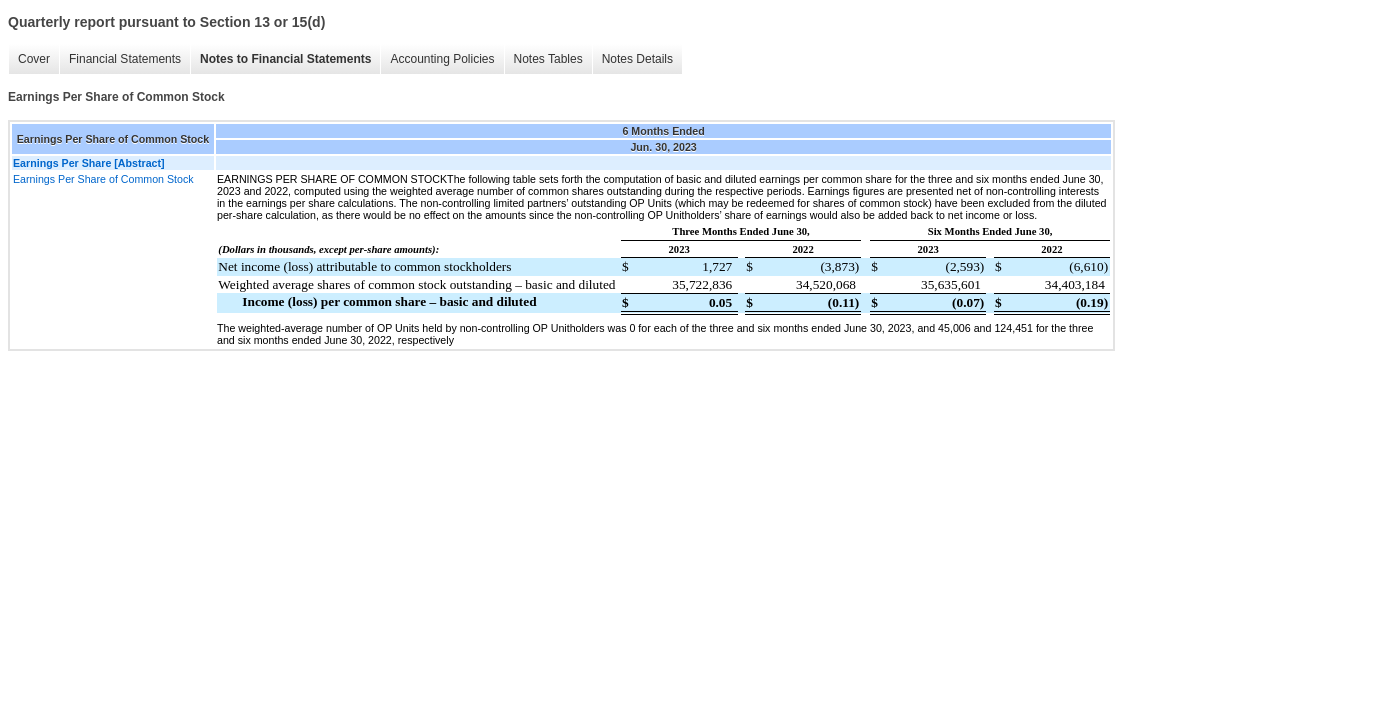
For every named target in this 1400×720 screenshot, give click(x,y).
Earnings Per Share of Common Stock (103, 179)
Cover (34, 59)
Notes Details (637, 59)
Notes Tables (548, 59)
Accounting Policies (442, 59)
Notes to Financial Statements (285, 59)
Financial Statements (125, 59)
